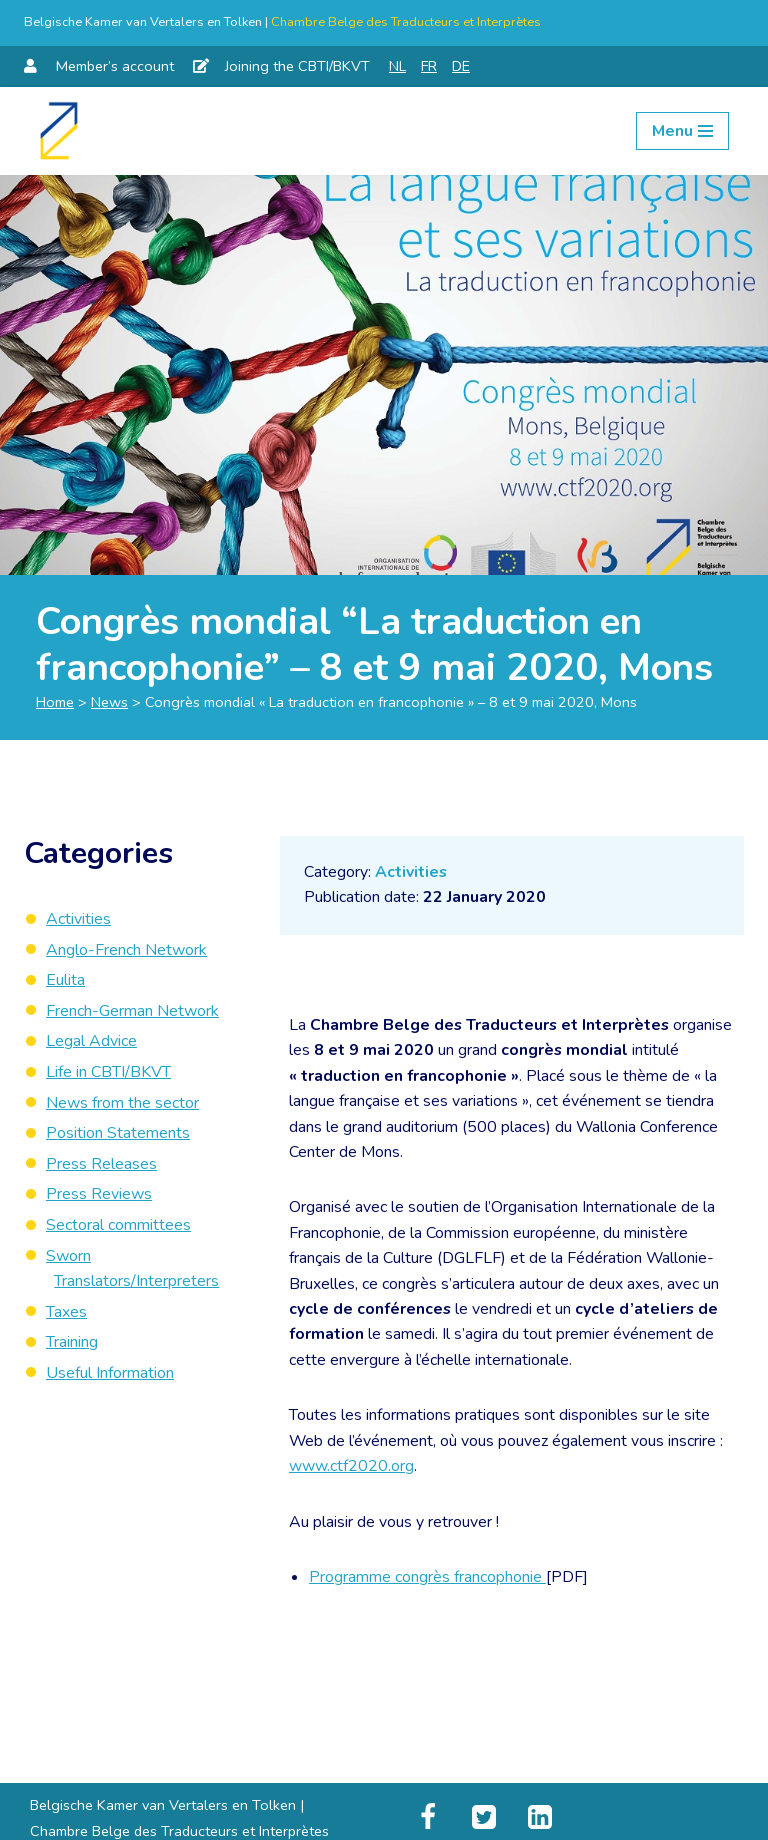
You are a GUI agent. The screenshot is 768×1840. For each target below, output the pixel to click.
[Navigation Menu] (682, 131)
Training (72, 1342)
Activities (411, 872)
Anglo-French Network (126, 950)
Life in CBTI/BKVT (108, 1072)
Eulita (65, 980)
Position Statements (118, 1133)
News (109, 702)
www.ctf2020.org (351, 1469)
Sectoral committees (118, 1225)
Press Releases (101, 1164)
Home (55, 702)
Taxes (66, 1312)
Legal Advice (91, 1041)
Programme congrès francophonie (427, 1580)
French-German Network (132, 1011)
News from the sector (122, 1103)
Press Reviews (99, 1194)
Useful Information (110, 1373)
